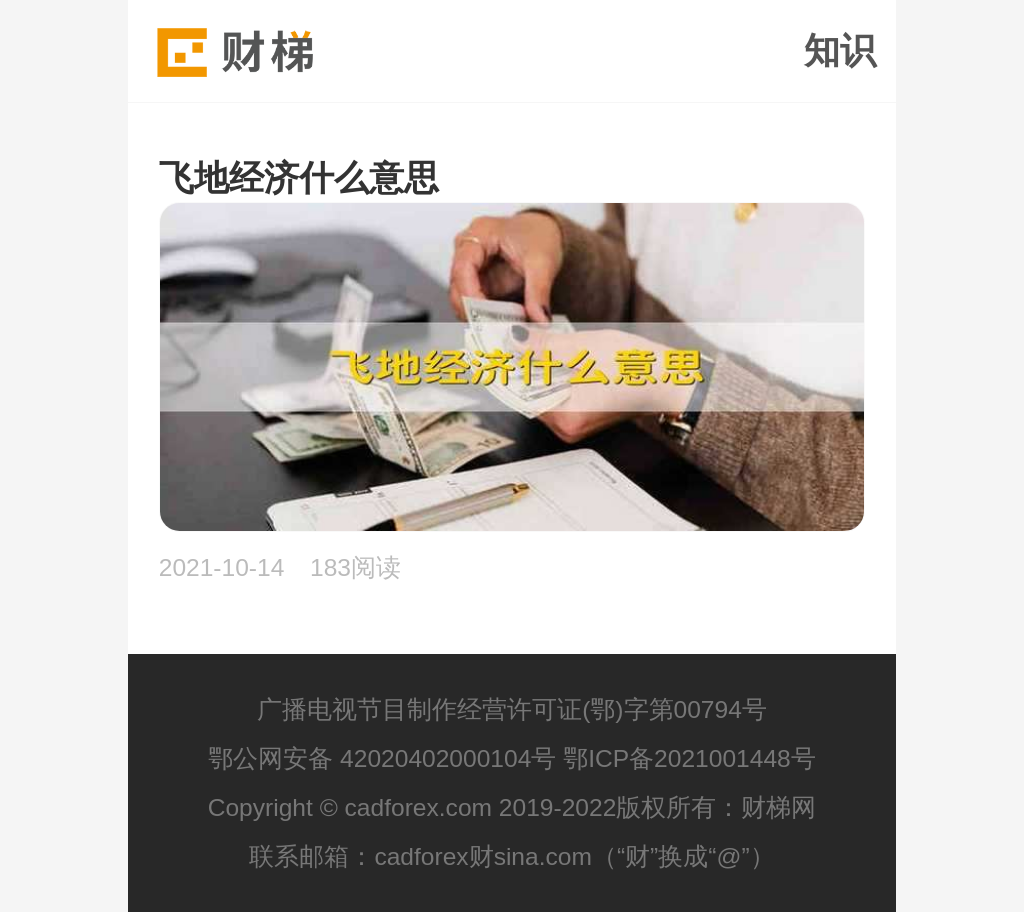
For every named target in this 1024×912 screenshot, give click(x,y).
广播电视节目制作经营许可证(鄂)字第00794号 (512, 709)
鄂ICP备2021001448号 (689, 758)
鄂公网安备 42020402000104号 (382, 758)
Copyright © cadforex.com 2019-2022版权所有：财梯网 (512, 807)
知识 (840, 51)
